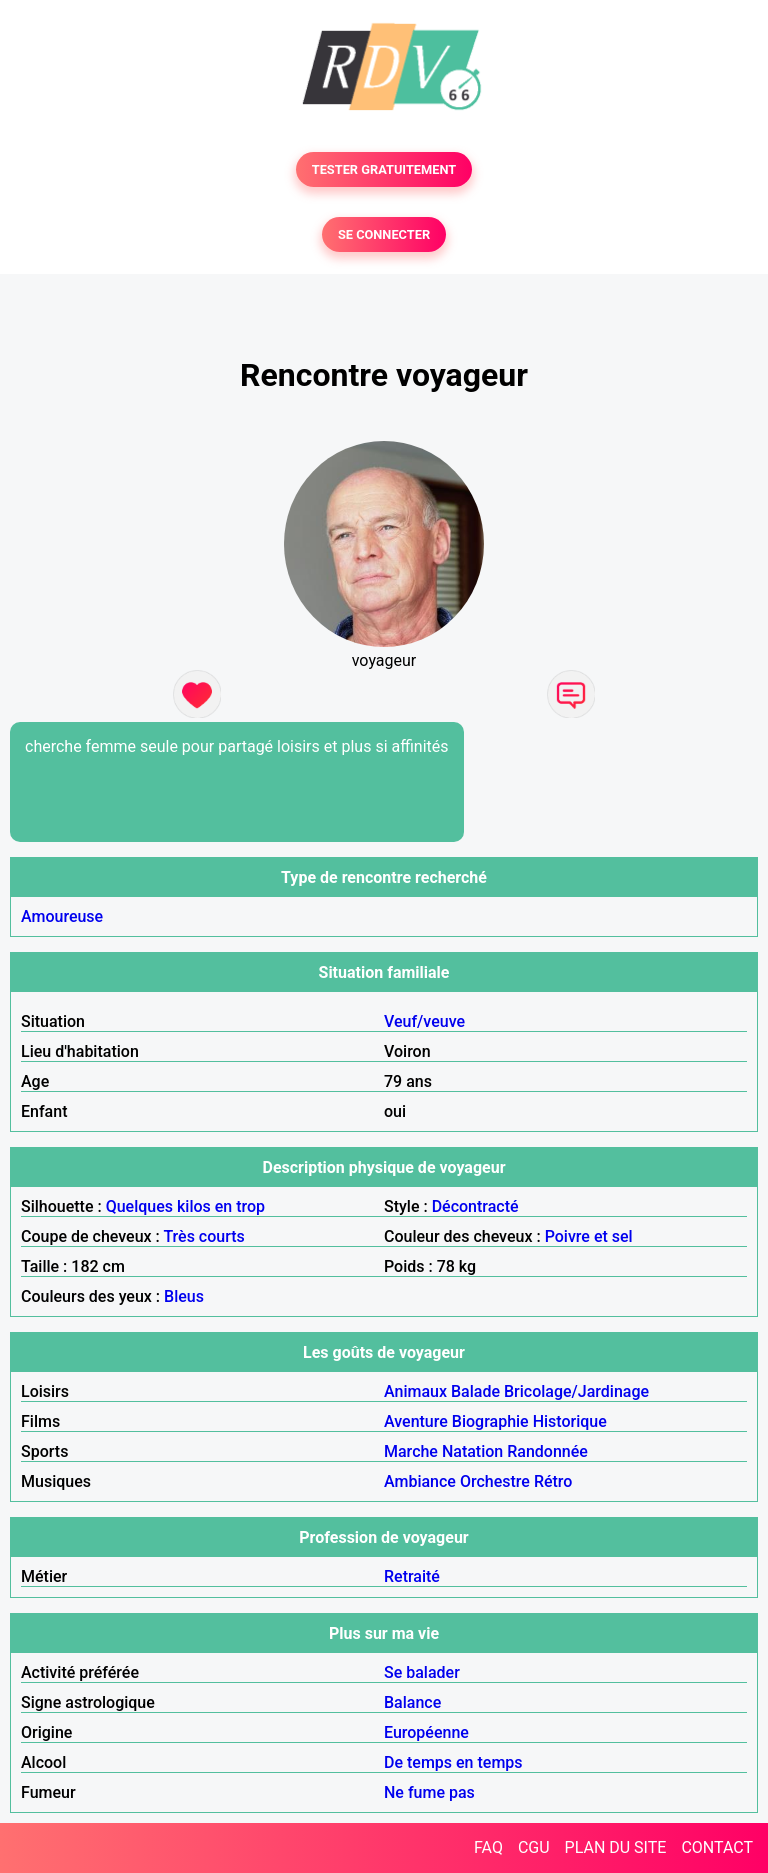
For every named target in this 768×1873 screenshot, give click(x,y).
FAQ (488, 1847)
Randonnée (547, 1451)
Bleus (184, 1296)
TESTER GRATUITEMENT (384, 169)
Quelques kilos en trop (185, 1206)
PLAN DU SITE (616, 1847)
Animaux (415, 1391)
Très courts (203, 1236)
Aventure (416, 1421)
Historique (570, 1421)
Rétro (553, 1481)
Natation (472, 1451)
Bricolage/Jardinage (576, 1391)
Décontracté (475, 1206)
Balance (412, 1702)
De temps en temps (453, 1762)
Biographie (490, 1421)
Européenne (426, 1732)
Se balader (422, 1672)
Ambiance (420, 1481)
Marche (411, 1451)
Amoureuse (62, 916)
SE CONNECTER (384, 234)
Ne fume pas (429, 1792)
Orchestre (495, 1481)
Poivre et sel (589, 1236)
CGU (534, 1847)
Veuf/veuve (424, 1021)
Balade (475, 1391)
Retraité (412, 1576)
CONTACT (717, 1847)
